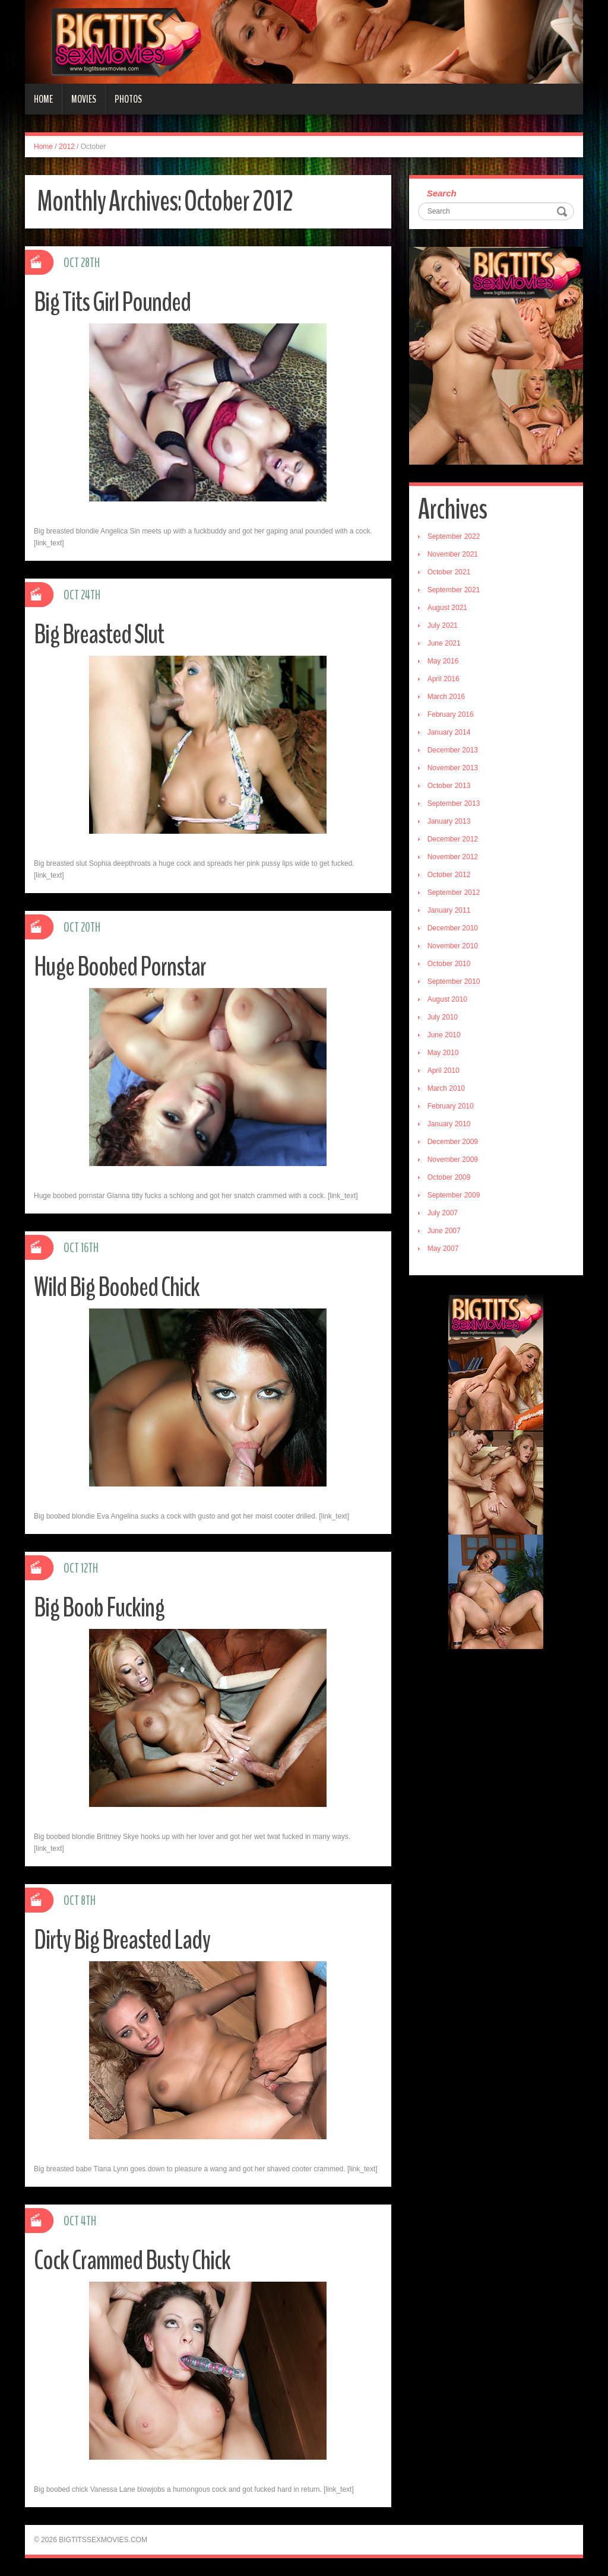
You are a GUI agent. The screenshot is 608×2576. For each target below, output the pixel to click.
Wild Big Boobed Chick (117, 1287)
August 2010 (447, 999)
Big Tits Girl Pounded (112, 302)
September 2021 (454, 590)
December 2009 (453, 1142)
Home (43, 99)
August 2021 (447, 607)
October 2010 (449, 964)
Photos (128, 99)
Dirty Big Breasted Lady (122, 1940)
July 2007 (443, 1213)
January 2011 (449, 910)
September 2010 (454, 981)
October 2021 (449, 572)
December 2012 (453, 839)
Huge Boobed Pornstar (120, 967)
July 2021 (443, 625)
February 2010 (451, 1106)
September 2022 (454, 536)
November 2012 (453, 857)
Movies (83, 99)
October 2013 (449, 786)
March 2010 (446, 1088)
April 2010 (444, 1070)
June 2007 (444, 1231)
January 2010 (449, 1124)
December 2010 (453, 928)
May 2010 (443, 1053)
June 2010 (444, 1035)
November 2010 (453, 946)
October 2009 (449, 1177)
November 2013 (453, 768)
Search (442, 193)
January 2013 (449, 821)
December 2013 (453, 750)
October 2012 (449, 875)
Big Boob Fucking (99, 1608)
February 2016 (451, 714)
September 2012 (454, 892)
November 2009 (453, 1159)
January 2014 (449, 732)
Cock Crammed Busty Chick (132, 2261)
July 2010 (443, 1017)
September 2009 (454, 1195)
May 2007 (443, 1248)
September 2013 (454, 803)
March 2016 (446, 697)
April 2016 (444, 679)
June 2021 (444, 643)
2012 (67, 146)
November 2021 (453, 554)
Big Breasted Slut (99, 635)
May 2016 (443, 661)
